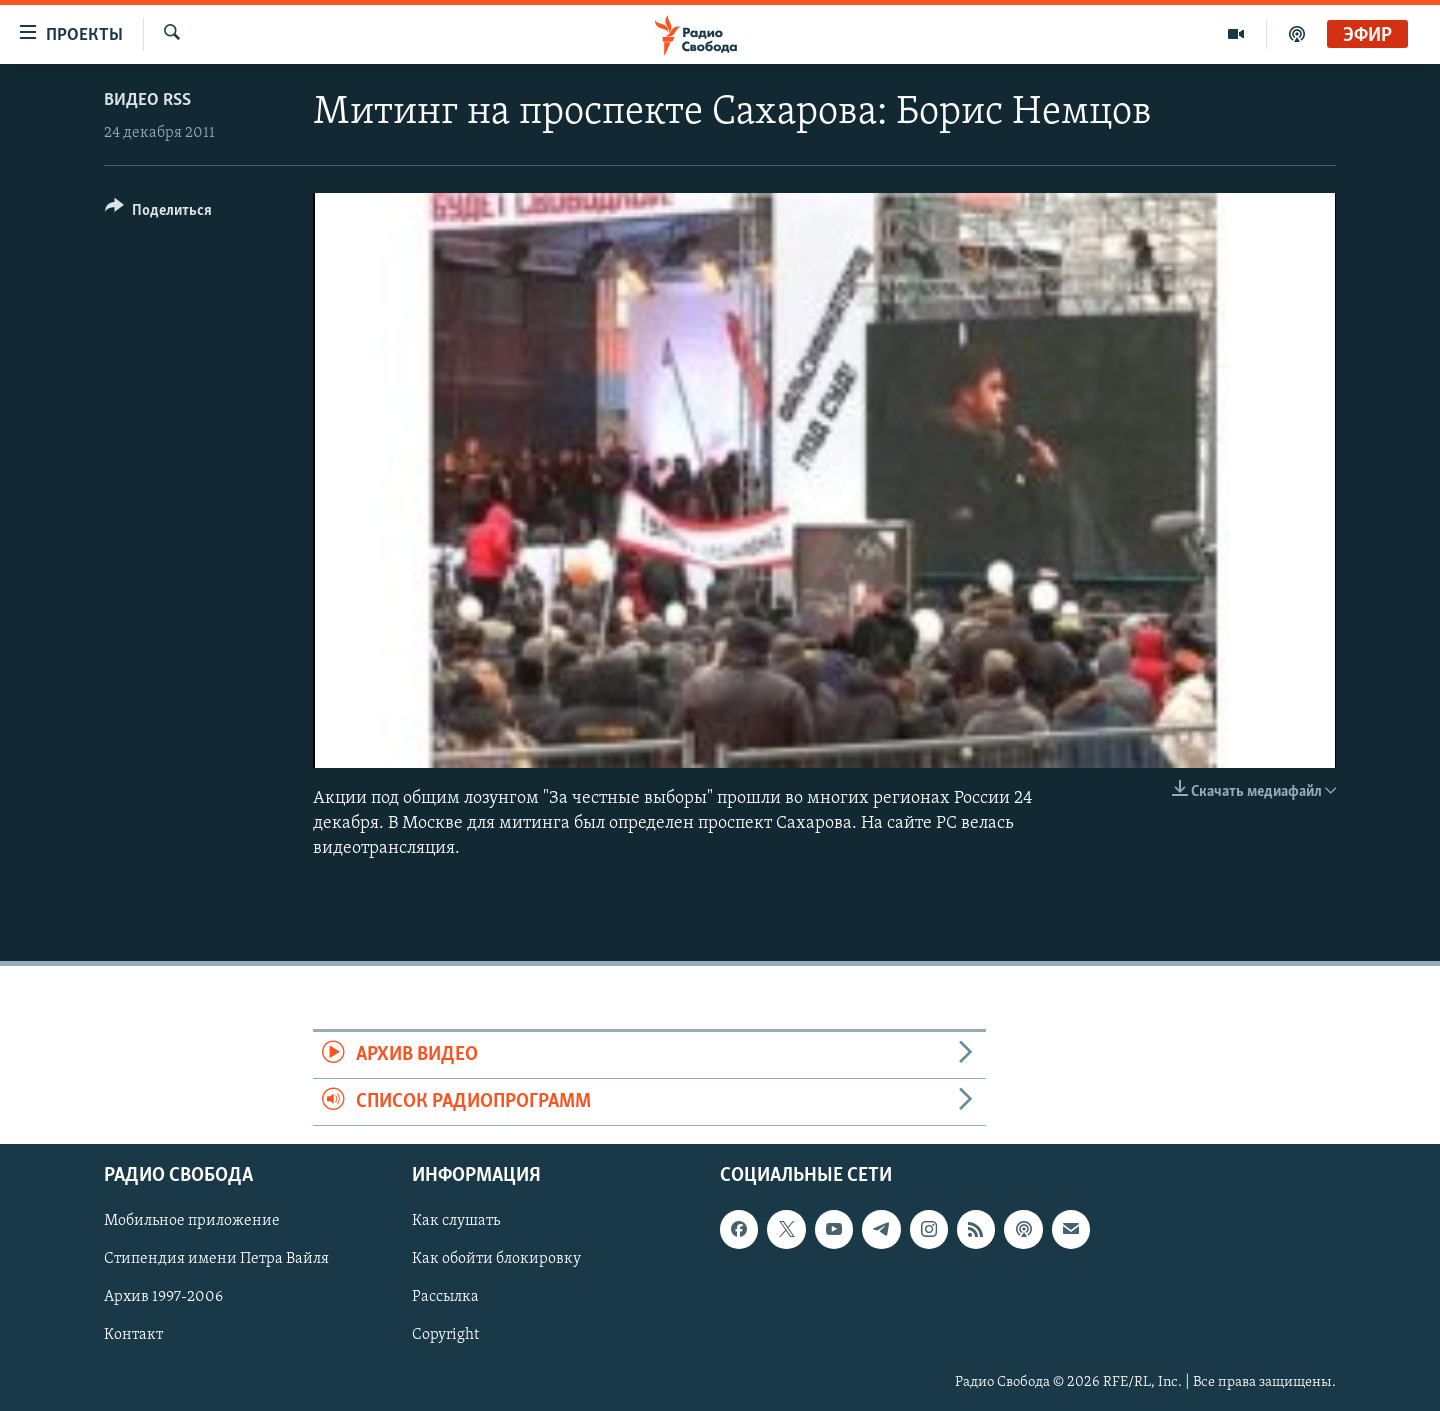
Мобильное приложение (192, 1222)
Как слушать (456, 1222)
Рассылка (445, 1298)
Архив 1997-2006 (163, 1298)
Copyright (445, 1336)
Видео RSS (147, 100)
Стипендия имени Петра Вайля (216, 1260)
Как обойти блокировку (496, 1260)
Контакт (133, 1336)
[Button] (158, 213)
